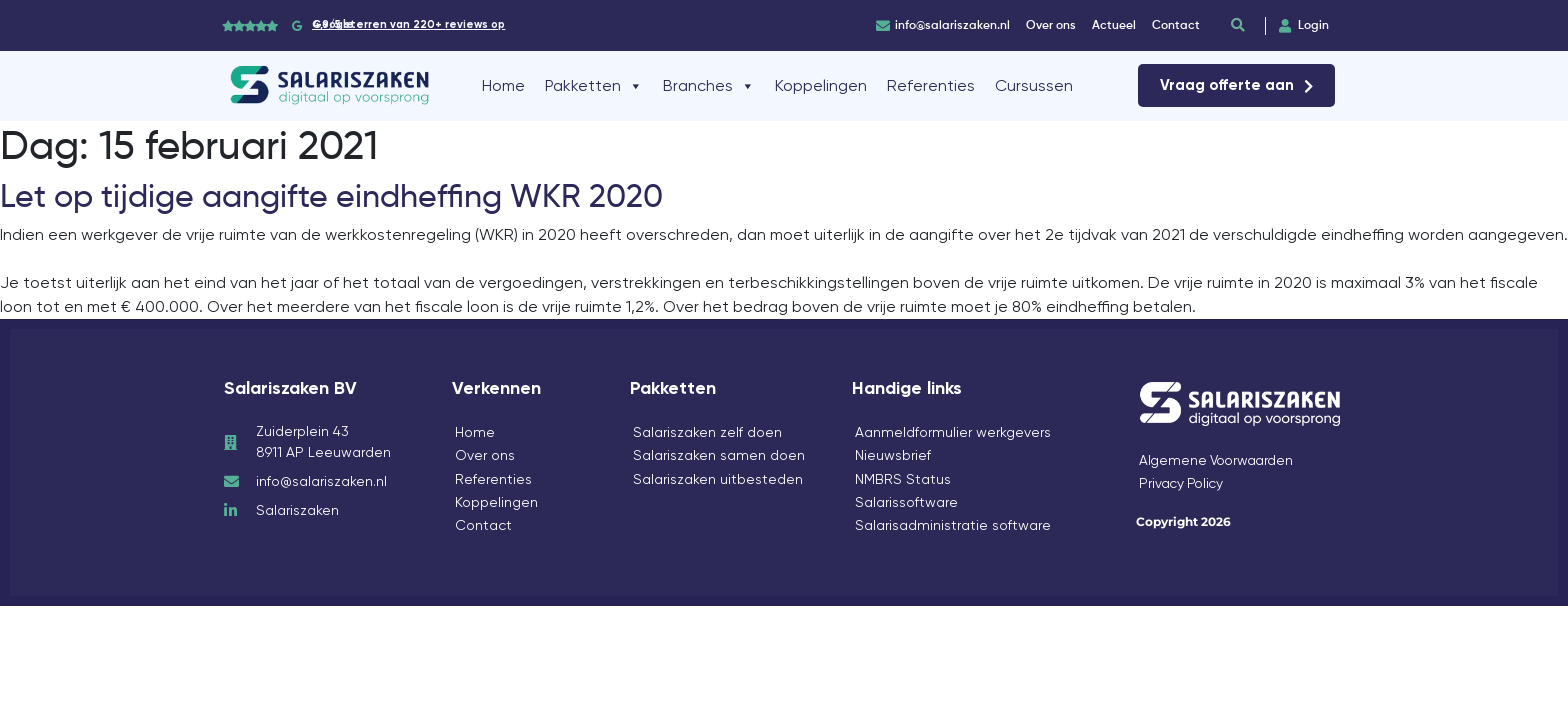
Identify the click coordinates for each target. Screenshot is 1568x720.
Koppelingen (821, 85)
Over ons (485, 455)
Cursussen (1034, 85)
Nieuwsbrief (893, 455)
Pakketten (594, 86)
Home (503, 85)
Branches (709, 86)
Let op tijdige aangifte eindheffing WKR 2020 (331, 196)
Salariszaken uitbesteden (718, 479)
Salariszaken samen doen (719, 455)
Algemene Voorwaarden (1220, 460)
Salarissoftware (906, 502)
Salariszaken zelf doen (707, 432)
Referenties (931, 85)
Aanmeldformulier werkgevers (953, 432)
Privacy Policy (1183, 483)
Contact (483, 525)
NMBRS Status (903, 479)
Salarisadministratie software (953, 525)
